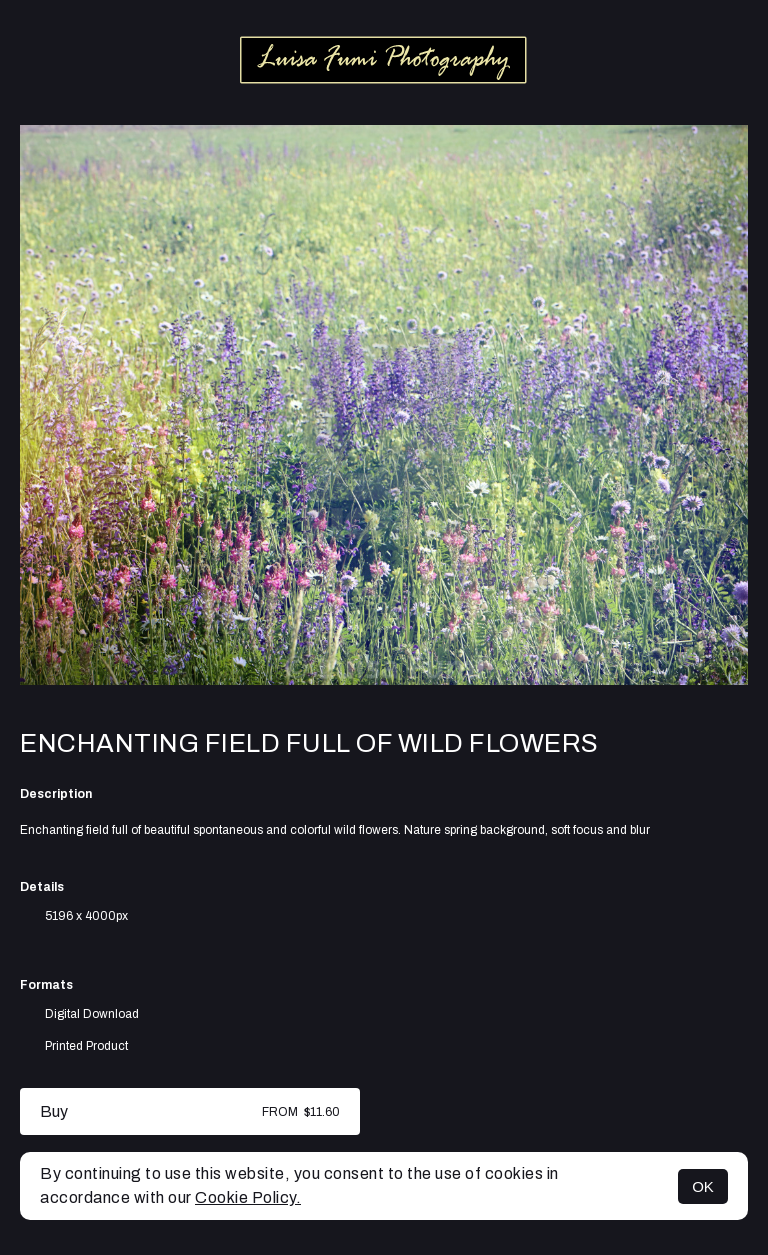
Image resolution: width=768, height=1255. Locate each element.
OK (703, 1186)
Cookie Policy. (248, 1197)
